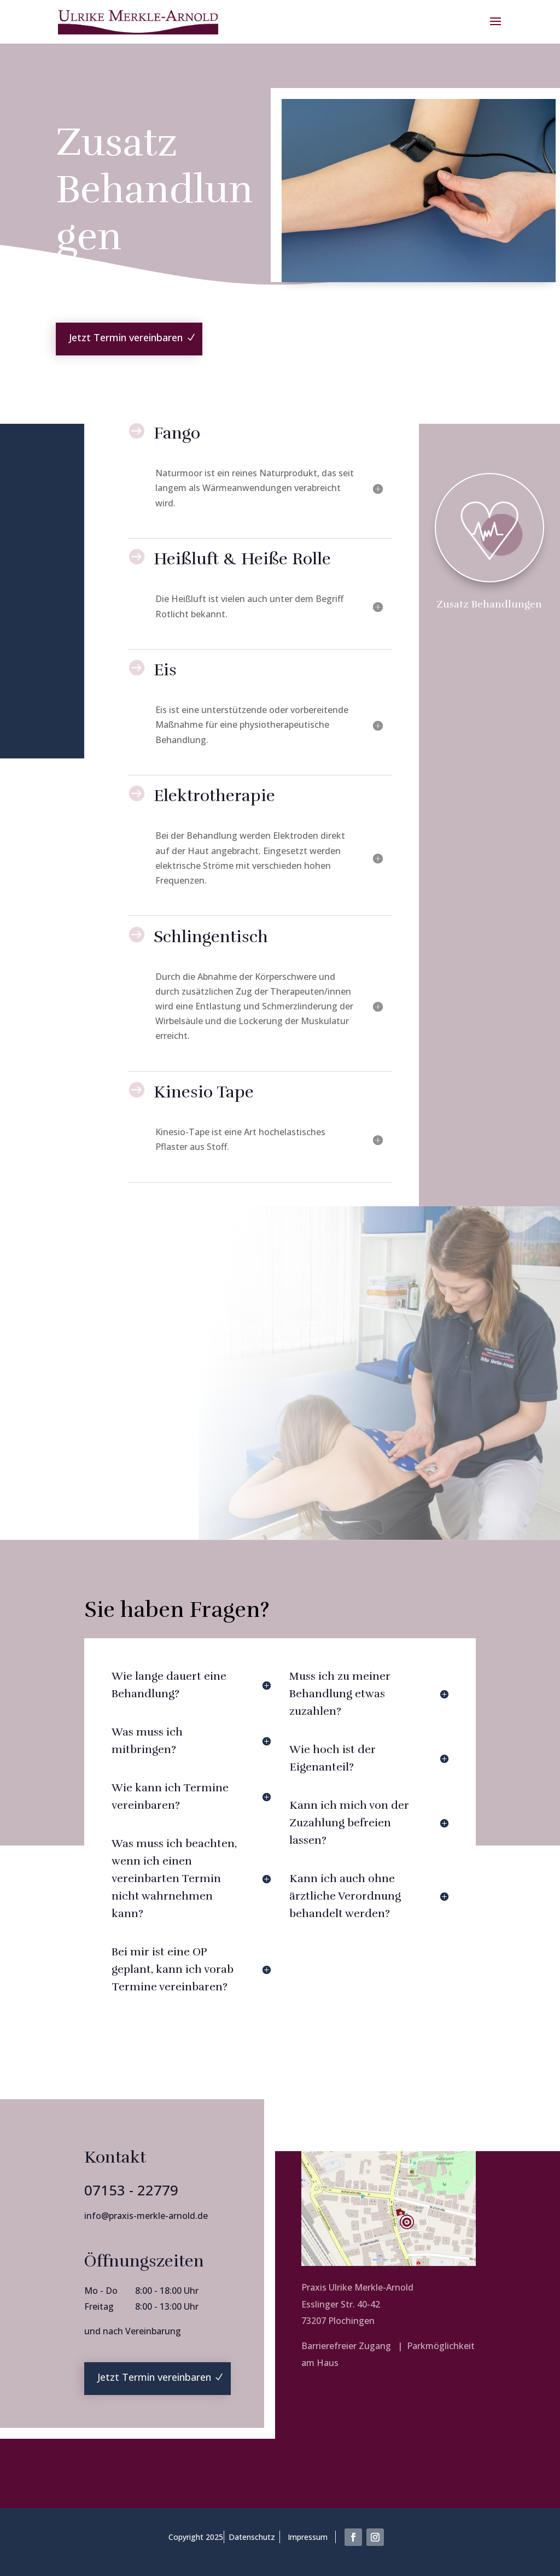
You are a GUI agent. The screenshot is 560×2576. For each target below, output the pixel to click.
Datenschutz (252, 2537)
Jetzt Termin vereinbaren (126, 337)
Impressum (308, 2537)
